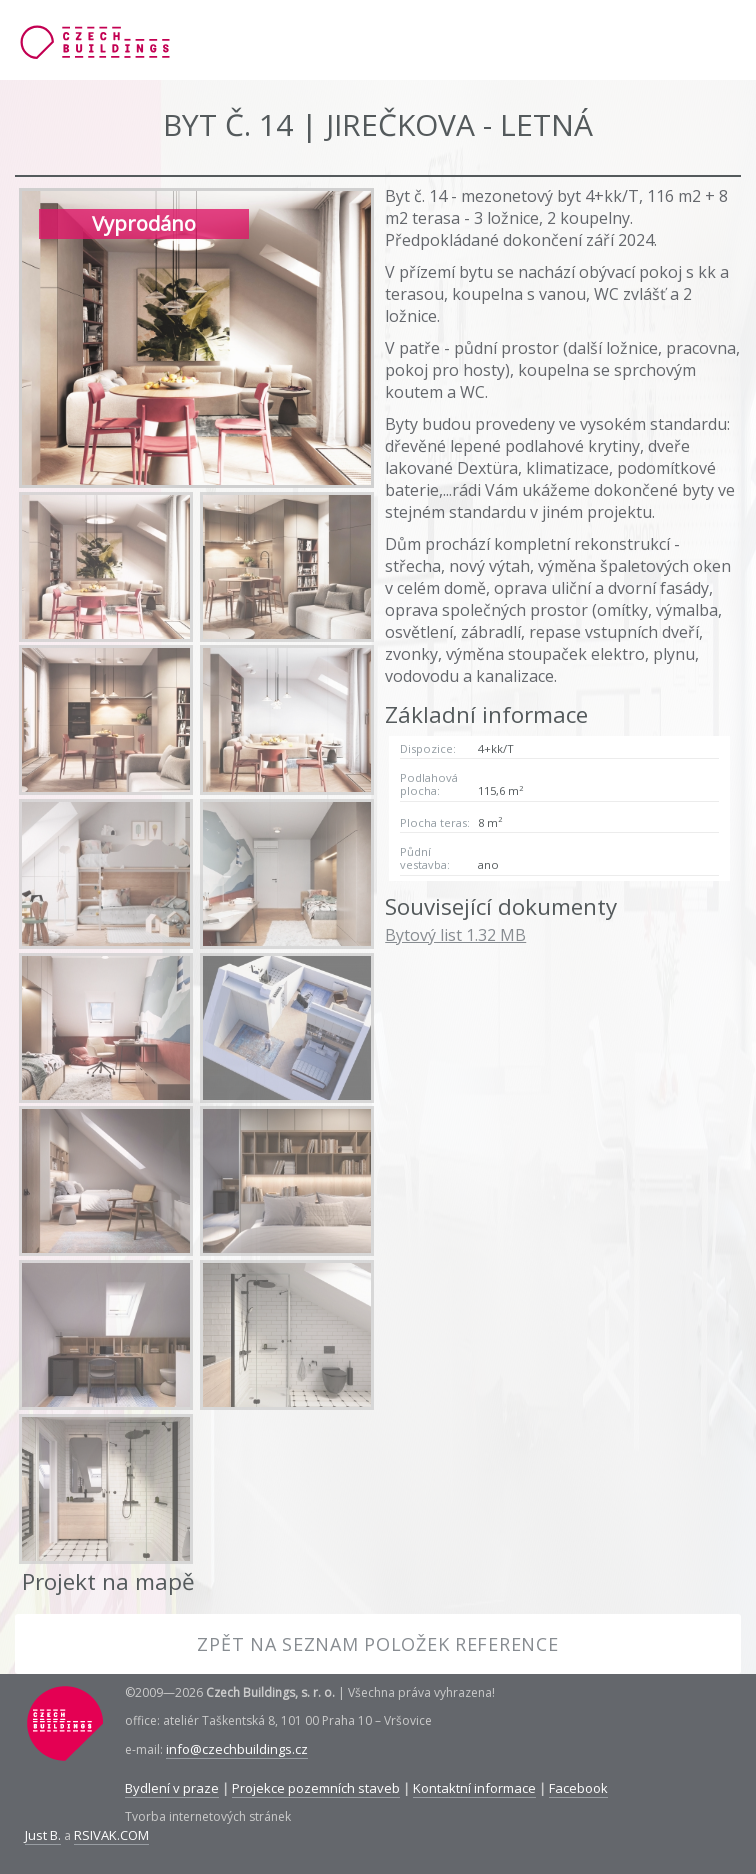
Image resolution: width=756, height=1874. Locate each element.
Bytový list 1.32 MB (455, 935)
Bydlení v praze (172, 1788)
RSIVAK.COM (111, 1835)
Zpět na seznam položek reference (377, 1644)
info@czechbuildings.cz (237, 1749)
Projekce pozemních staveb (316, 1788)
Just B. (43, 1835)
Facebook (578, 1788)
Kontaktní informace (474, 1788)
